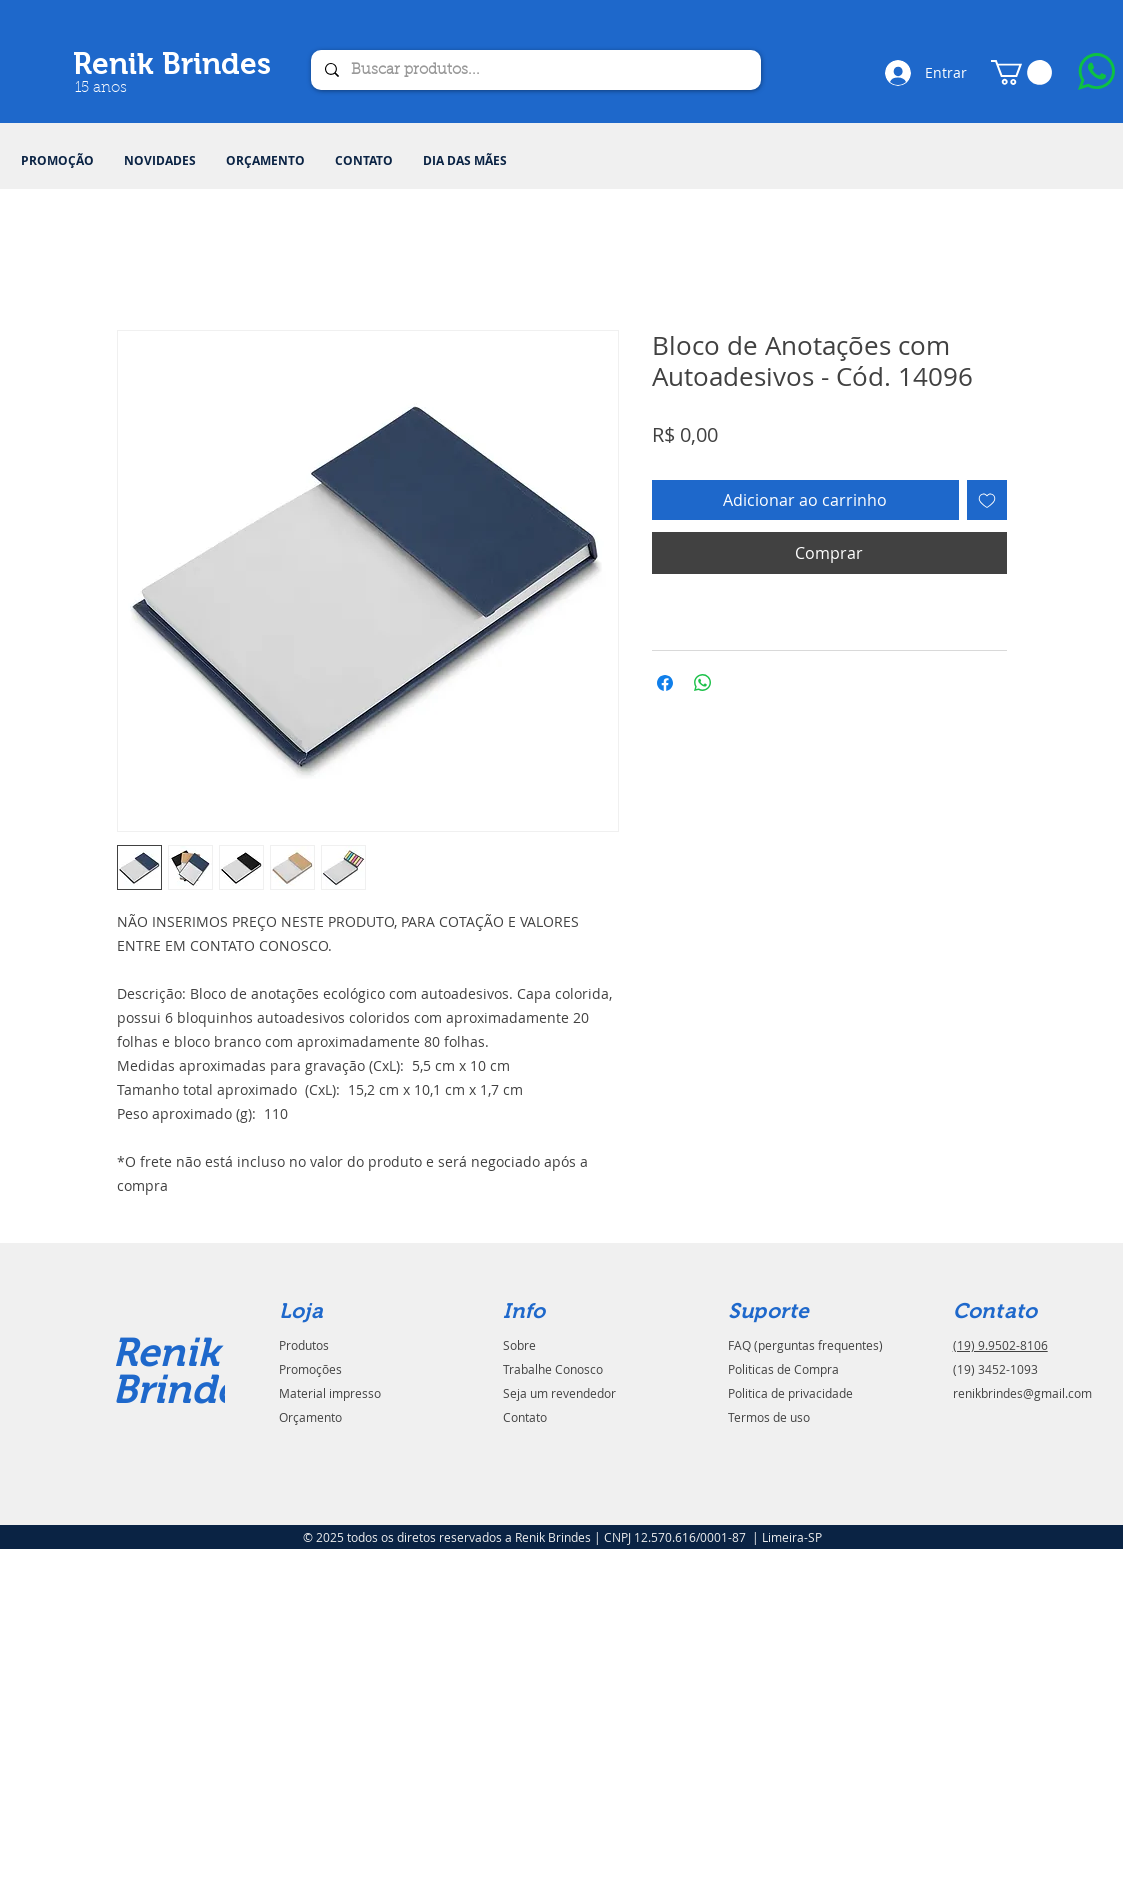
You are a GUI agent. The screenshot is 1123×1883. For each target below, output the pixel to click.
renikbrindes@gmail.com (1022, 1393)
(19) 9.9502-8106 (1000, 1345)
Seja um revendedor (559, 1393)
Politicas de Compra (783, 1369)
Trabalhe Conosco (553, 1369)
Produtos (304, 1345)
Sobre (519, 1345)
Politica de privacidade (790, 1393)
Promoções (310, 1369)
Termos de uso (769, 1417)
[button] (1021, 72)
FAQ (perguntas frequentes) (805, 1345)
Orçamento (310, 1417)
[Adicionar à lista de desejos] (987, 500)
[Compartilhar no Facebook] (665, 683)
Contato (525, 1417)
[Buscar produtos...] (535, 70)
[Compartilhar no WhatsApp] (703, 683)
